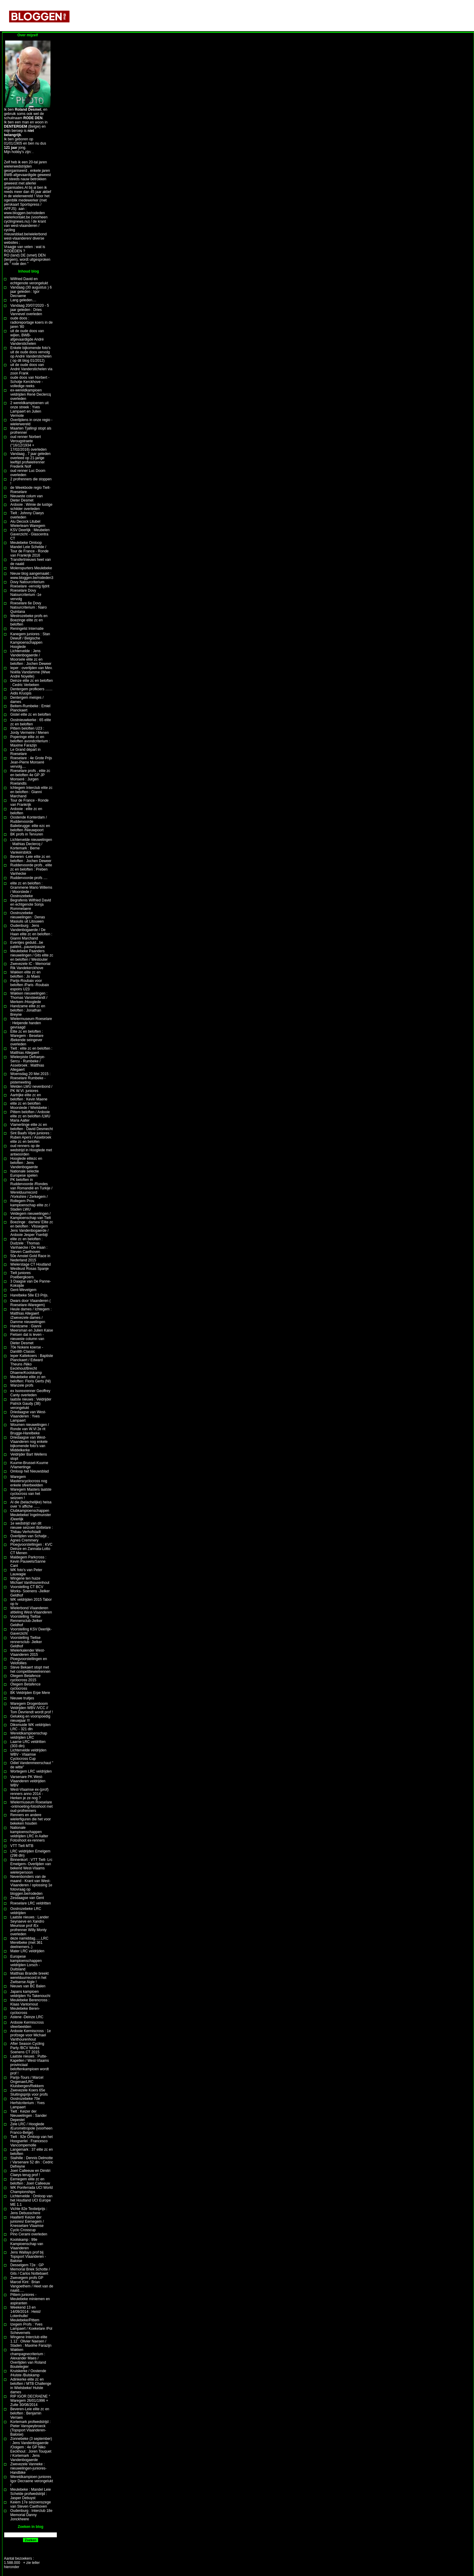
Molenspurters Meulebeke (31, 568)
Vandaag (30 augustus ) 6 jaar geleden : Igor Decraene (31, 291)
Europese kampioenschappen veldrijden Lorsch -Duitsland (26, 1962)
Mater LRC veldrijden (27, 1951)
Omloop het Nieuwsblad (29, 1471)
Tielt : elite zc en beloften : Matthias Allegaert (31, 1050)
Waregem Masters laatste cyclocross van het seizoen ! (30, 1493)
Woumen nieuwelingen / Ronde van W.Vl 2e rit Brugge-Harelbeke (29, 1429)
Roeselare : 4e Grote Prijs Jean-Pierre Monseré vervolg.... (31, 762)
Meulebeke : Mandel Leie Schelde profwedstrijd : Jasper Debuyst (30, 2493)
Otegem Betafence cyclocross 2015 (25, 1678)
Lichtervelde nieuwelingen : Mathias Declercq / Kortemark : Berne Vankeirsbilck (31, 846)
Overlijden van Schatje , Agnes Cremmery (29, 1538)
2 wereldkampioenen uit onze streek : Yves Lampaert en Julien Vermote (29, 409)
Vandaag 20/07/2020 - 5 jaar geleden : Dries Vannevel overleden (29, 309)
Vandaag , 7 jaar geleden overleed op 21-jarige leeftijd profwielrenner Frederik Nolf (30, 460)
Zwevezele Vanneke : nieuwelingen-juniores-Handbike (28, 2468)
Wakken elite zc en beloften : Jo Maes (25, 974)
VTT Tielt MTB (21, 1846)
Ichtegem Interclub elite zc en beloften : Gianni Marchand (31, 792)
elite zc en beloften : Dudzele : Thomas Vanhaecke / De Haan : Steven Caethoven (28, 1245)
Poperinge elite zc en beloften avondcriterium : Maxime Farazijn (30, 741)
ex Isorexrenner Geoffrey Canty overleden (30, 1393)
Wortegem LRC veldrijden (31, 1771)
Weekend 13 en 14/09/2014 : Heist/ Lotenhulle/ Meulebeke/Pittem (25, 2313)
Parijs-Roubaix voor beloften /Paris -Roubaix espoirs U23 (29, 985)
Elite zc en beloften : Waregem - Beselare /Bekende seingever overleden (27, 1037)
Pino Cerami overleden (28, 2234)
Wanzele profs (21, 1385)
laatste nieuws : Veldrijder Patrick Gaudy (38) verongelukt (30, 1403)
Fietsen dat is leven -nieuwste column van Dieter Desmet (27, 1338)
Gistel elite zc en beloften (30, 714)
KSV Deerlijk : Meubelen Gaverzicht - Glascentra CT (30, 534)
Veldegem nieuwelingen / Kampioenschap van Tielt (30, 1215)
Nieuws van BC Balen (27, 1986)
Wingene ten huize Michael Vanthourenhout (29, 1580)
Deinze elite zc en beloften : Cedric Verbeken (31, 682)
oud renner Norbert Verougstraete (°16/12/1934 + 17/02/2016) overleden (28, 443)
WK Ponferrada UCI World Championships (31, 2189)
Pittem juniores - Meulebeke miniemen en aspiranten (30, 2299)
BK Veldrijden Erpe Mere (30, 1693)
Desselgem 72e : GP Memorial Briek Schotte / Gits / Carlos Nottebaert (30, 2269)
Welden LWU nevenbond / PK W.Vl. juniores (31, 1088)
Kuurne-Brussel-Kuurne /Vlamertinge (29, 1465)
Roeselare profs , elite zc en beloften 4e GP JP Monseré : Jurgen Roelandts (30, 777)
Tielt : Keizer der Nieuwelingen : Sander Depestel (28, 2115)
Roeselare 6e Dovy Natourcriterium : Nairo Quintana (28, 607)
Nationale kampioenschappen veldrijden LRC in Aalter (29, 1832)
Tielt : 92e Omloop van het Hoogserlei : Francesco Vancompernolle (31, 2141)
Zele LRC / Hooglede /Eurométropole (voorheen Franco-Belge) (31, 2128)
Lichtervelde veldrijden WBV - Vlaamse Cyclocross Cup (28, 1754)
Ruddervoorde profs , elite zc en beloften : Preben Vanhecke (31, 869)
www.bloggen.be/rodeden (24, 213)
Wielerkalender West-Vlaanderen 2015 (27, 1652)
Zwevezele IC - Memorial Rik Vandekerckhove (30, 966)
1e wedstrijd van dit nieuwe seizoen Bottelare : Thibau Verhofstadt (31, 1527)
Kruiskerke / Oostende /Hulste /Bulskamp (28, 2373)
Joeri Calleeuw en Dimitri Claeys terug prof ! (30, 2173)
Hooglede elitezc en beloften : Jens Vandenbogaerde (26, 1162)
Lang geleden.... (23, 300)
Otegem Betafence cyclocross (25, 1686)
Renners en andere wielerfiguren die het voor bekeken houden (30, 1819)
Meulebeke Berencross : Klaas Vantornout (29, 2002)
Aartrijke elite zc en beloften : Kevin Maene (28, 1097)
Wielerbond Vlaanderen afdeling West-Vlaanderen (31, 1610)
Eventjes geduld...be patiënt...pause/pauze (27, 944)
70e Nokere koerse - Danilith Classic (26, 1349)
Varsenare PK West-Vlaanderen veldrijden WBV (27, 1781)
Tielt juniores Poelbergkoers (22, 1275)
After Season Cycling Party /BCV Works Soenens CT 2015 (27, 2048)
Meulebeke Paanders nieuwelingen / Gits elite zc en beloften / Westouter (31, 955)
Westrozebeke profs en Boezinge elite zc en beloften (28, 620)
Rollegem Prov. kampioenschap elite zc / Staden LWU (30, 1205)
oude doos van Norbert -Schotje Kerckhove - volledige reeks (29, 381)
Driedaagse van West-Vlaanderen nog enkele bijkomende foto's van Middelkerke (28, 1443)
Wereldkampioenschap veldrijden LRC (28, 1735)
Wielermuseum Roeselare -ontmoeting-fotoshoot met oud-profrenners (31, 1806)
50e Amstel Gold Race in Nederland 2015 (30, 1258)
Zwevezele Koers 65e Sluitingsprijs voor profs (29, 2092)
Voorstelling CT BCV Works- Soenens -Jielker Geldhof (30, 1591)
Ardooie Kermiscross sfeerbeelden (27, 2024)
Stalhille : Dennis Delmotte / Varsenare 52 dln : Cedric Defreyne (31, 2162)
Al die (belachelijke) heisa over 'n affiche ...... (30, 1504)
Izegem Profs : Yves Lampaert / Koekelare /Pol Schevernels (31, 2328)
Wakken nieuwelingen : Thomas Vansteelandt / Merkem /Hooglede (28, 997)
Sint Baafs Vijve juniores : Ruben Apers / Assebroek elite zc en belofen (30, 1137)
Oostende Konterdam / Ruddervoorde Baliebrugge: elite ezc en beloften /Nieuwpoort (30, 823)
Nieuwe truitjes (22, 1698)
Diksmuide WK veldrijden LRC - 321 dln (30, 1727)
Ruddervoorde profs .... (28, 878)
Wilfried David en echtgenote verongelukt (29, 281)
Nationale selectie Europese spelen (24, 1173)
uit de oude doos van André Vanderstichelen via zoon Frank (31, 369)
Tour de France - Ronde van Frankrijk (29, 802)
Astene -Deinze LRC (26, 2017)
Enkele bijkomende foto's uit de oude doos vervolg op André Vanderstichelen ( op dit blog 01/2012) (31, 354)
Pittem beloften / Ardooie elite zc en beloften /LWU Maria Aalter (30, 1116)
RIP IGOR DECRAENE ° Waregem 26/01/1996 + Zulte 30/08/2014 (30, 2400)
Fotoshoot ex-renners (27, 1840)
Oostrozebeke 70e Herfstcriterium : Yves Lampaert (27, 2103)
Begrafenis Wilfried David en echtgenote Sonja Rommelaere (30, 904)
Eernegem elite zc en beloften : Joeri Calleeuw (30, 2181)
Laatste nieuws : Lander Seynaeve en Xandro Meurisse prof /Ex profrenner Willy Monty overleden (29, 1925)
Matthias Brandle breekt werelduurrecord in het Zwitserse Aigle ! (29, 1977)
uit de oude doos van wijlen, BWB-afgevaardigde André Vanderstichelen (27, 337)
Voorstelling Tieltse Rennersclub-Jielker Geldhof (26, 1620)
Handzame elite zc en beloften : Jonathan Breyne (27, 1010)
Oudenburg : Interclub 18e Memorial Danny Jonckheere (31, 2515)
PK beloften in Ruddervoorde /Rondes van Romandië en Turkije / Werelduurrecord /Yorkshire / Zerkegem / (31, 1188)
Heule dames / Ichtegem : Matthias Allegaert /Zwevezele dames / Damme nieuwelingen (31, 1315)
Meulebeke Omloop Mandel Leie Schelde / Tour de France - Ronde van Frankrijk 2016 (29, 549)
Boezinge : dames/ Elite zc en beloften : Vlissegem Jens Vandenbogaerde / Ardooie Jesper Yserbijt (31, 1228)
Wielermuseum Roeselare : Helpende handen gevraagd (31, 1023)
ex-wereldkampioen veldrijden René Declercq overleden (30, 394)
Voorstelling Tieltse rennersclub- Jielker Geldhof (26, 1642)
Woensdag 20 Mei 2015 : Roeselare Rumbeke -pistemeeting (30, 1078)
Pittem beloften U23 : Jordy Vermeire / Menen (29, 730)
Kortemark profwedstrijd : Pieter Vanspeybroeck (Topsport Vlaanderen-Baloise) (30, 2428)
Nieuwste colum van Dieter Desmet (26, 498)
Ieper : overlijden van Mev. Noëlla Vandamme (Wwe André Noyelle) (31, 672)
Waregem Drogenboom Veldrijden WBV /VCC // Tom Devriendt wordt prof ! (31, 1708)
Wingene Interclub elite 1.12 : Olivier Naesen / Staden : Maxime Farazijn (30, 2341)
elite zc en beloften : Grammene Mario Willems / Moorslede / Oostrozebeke (31, 889)
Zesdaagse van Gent (27, 1898)
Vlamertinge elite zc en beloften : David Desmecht (31, 1127)
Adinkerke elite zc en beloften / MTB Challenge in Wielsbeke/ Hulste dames (30, 2385)
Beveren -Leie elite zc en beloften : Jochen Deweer (30, 859)
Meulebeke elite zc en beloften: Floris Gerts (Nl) (30, 1379)
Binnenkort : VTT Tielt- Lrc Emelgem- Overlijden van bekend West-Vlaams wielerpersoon (31, 1866)
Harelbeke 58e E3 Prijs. (29, 1295)
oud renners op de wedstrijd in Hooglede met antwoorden (31, 1150)
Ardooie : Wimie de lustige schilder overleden (31, 506)
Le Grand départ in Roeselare (25, 751)
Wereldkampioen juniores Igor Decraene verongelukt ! (31, 2481)
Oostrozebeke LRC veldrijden (25, 1911)
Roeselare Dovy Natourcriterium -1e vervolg (25, 594)
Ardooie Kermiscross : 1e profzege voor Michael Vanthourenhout (30, 2035)
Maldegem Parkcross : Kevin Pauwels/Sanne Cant (28, 1561)
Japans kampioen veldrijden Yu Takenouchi (30, 1993)
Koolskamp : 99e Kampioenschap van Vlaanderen (26, 2244)
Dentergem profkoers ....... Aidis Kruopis (31, 691)
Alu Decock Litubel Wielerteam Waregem (27, 523)
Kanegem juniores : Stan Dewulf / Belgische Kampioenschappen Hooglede (30, 640)
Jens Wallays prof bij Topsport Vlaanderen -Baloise (28, 2256)
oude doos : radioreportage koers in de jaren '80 (31, 322)
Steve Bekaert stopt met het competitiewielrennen (30, 1669)
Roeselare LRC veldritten (30, 1903)
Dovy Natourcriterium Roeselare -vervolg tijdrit (29, 584)
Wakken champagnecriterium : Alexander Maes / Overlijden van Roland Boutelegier (28, 2358)
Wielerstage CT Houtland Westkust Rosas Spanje (30, 1266)
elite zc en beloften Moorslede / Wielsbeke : (29, 1105)
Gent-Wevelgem (23, 1290)
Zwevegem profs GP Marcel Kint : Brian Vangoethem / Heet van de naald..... (31, 2284)
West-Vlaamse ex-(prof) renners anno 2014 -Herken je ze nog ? (29, 1793)
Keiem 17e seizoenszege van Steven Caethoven (30, 2504)
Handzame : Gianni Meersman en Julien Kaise (31, 1328)
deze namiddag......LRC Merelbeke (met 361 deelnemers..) (29, 1942)
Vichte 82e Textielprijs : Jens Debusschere (28, 2211)
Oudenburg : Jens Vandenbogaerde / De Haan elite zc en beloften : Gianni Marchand (31, 932)
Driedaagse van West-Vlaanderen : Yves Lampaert (28, 1416)
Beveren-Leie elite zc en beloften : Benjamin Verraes (29, 2413)
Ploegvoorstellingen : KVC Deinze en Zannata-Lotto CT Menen (31, 1548)
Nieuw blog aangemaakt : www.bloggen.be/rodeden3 (31, 575)
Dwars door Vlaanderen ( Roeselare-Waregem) (30, 1303)
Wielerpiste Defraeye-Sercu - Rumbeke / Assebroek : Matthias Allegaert (27, 1063)
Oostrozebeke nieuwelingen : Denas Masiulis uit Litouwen (27, 917)
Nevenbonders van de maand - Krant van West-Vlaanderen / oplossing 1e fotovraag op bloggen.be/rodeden (31, 1885)
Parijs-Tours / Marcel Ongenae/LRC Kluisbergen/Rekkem (27, 2081)
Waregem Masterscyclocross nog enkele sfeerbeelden (28, 1481)
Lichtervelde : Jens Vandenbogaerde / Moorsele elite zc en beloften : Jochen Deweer (30, 657)
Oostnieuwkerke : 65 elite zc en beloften (30, 722)
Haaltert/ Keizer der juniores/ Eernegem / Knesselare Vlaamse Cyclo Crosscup (27, 2223)
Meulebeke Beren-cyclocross (25, 2010)
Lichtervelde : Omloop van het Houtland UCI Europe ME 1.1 (31, 2200)
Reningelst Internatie (27, 628)
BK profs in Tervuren (26, 834)
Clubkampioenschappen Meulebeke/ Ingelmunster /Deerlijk (30, 1515)
